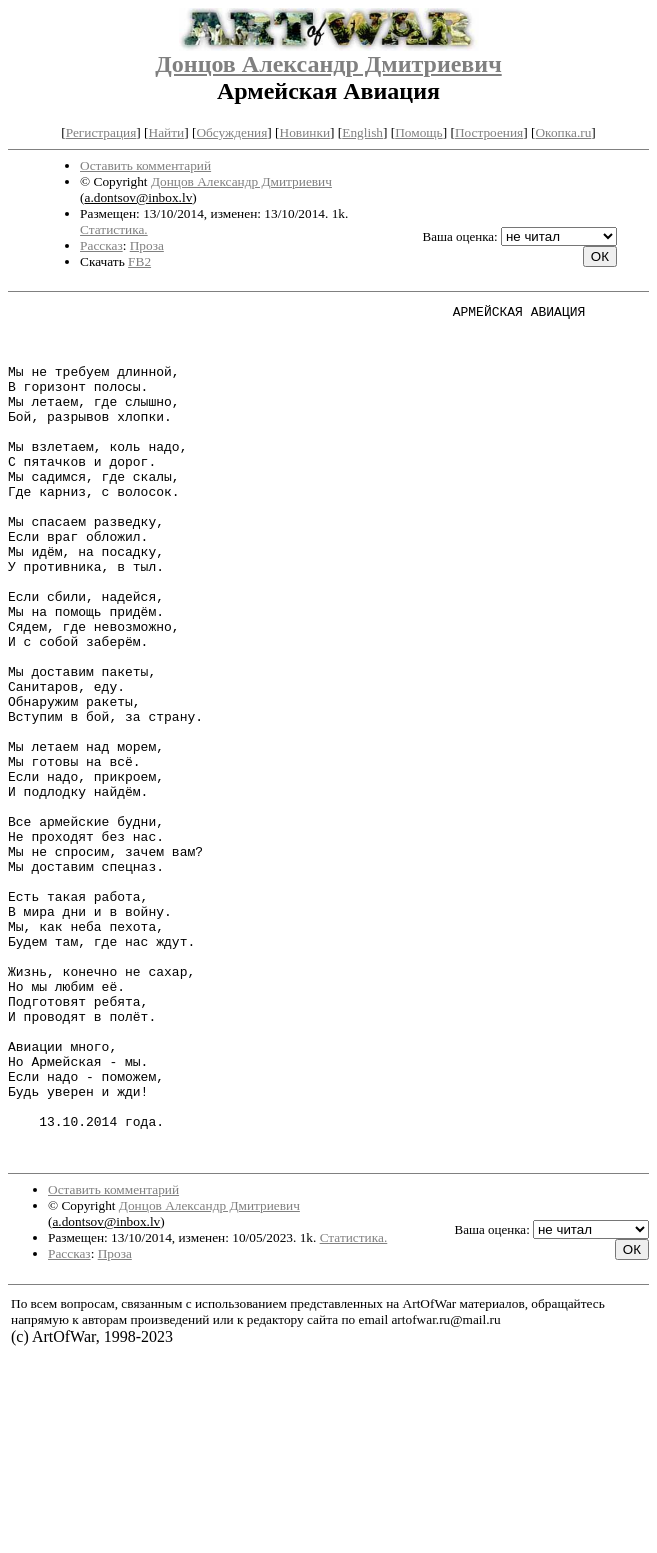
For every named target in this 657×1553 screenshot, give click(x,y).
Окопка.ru (563, 132)
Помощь (418, 132)
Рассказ (101, 245)
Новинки (305, 132)
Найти (167, 132)
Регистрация (101, 132)
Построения (489, 132)
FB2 (139, 261)
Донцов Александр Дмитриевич (328, 64)
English (362, 132)
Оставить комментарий (145, 165)
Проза (147, 245)
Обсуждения (231, 132)
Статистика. (114, 229)
